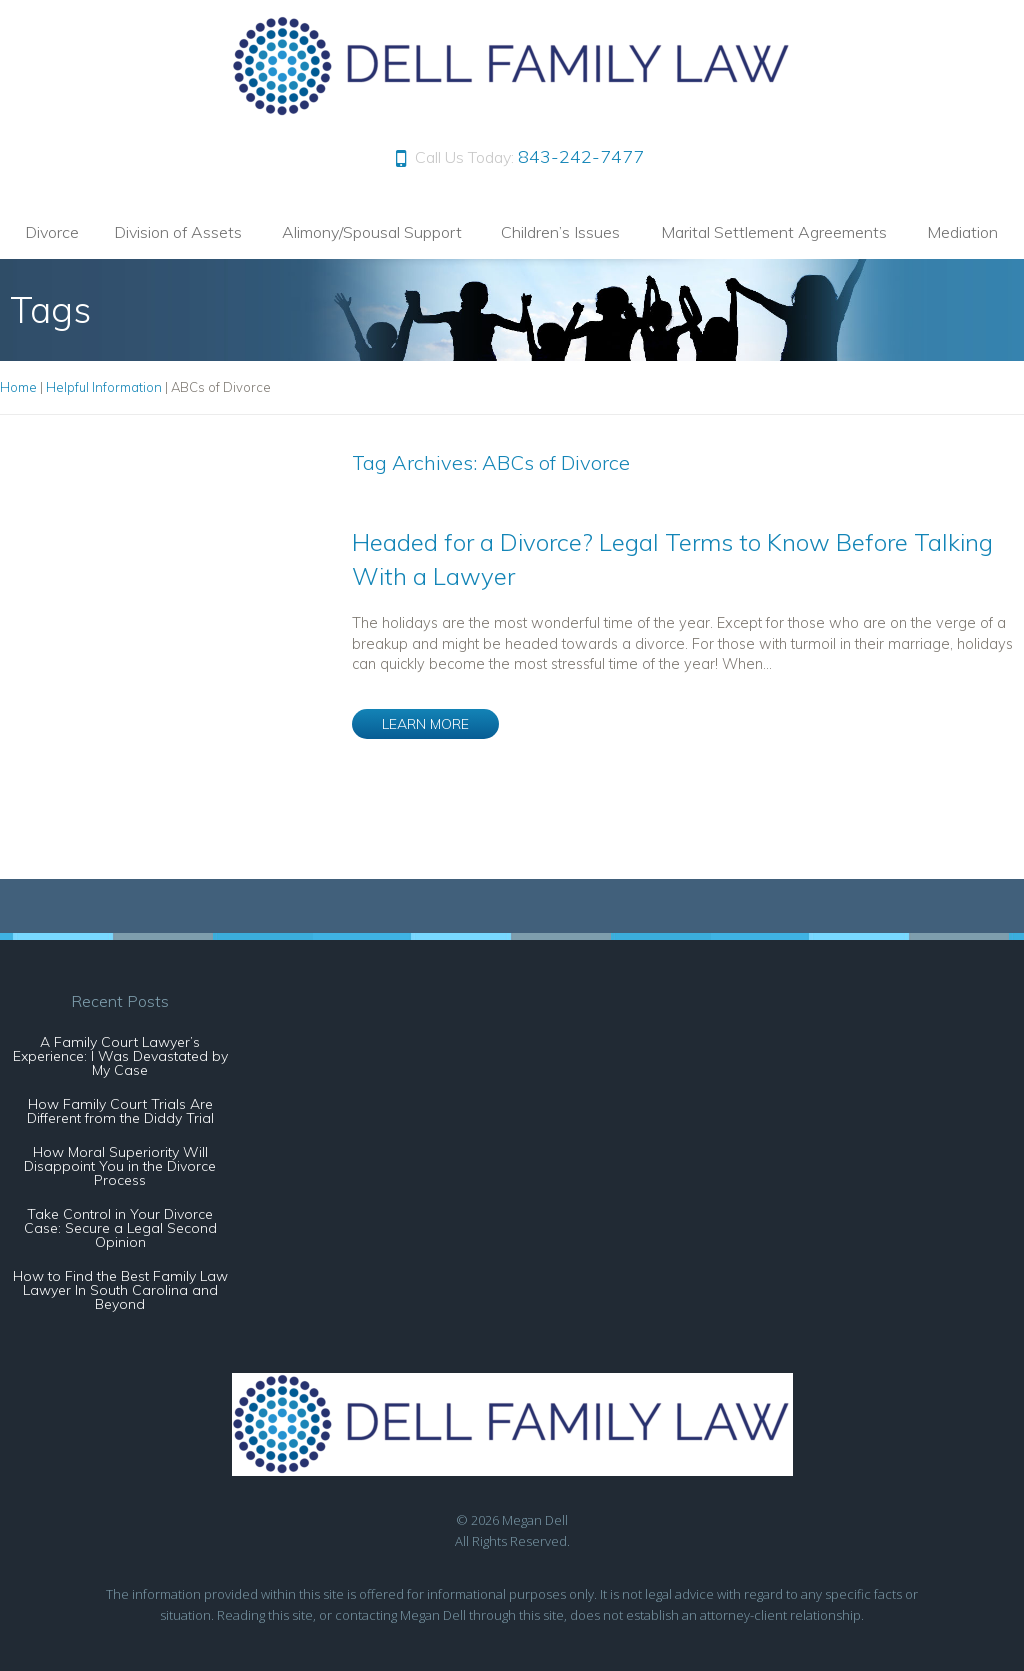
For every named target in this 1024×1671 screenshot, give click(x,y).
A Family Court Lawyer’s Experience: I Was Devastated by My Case (120, 1056)
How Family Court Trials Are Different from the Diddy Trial (120, 1111)
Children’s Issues (560, 232)
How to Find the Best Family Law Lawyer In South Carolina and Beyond (120, 1290)
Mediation (962, 232)
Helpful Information (104, 387)
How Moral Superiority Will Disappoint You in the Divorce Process (120, 1166)
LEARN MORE (425, 724)
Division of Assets (178, 232)
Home (18, 387)
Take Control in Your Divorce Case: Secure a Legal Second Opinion (120, 1228)
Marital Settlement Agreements (774, 232)
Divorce (52, 232)
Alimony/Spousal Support (372, 232)
